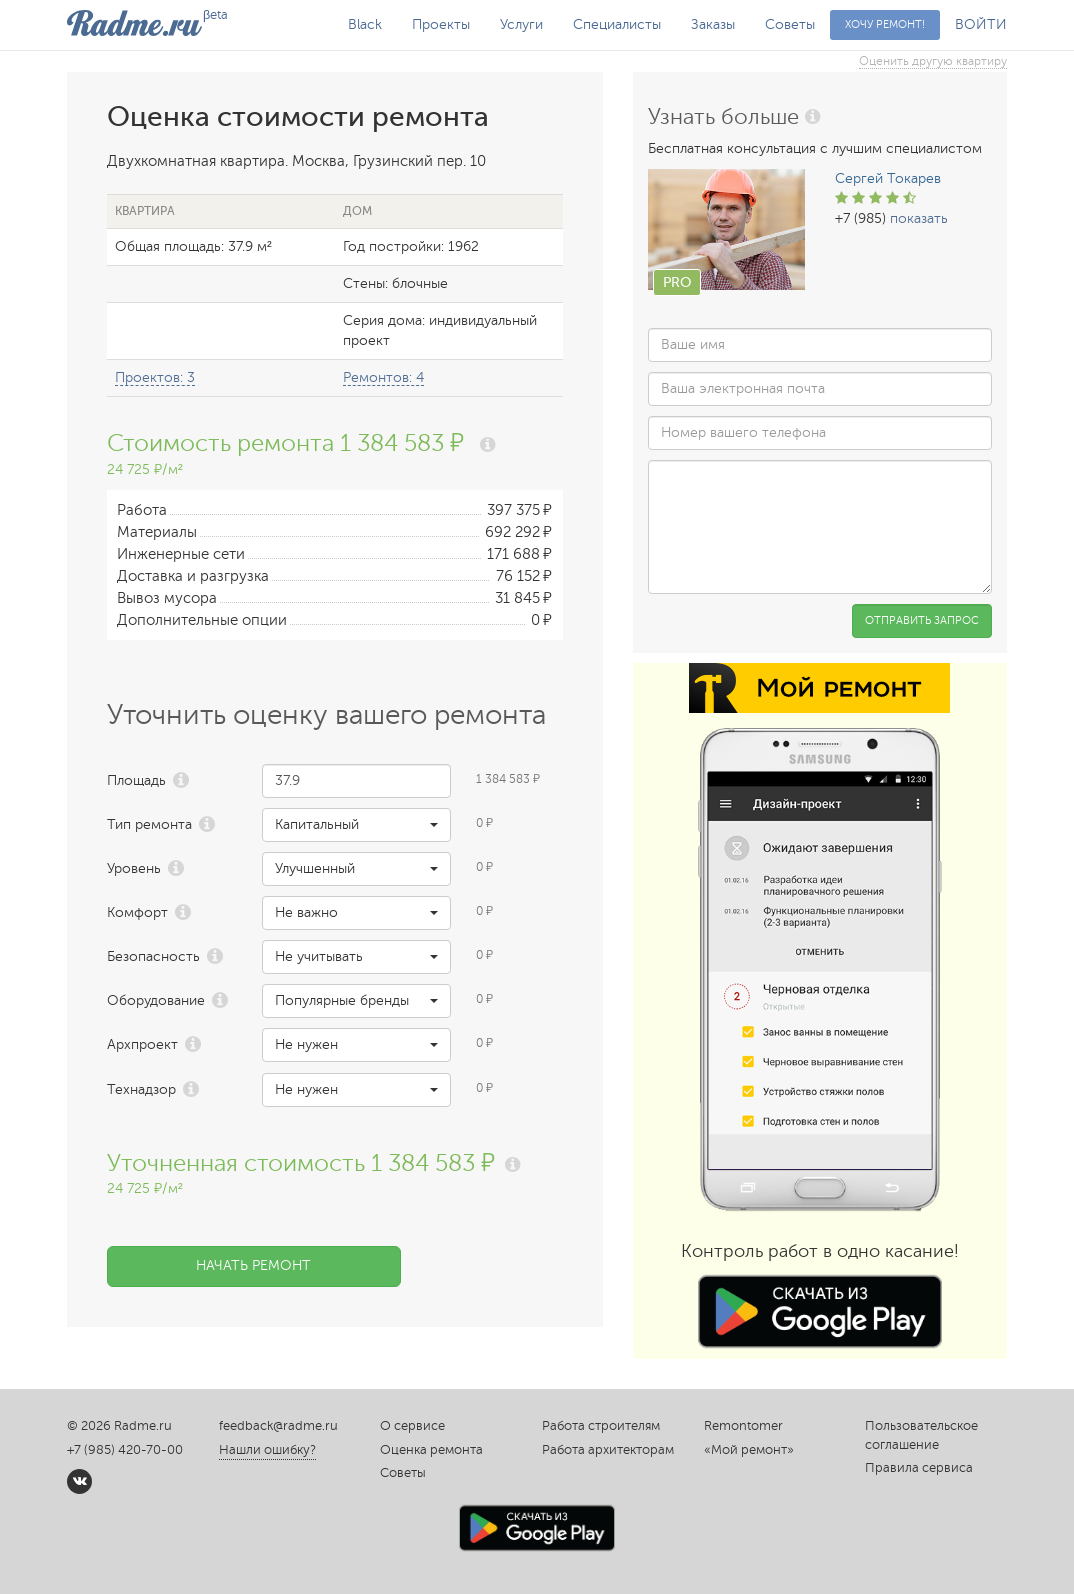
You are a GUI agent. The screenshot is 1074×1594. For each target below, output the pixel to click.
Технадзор (141, 1089)
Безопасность (153, 956)
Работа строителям (601, 1426)
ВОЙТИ (981, 24)
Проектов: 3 (155, 377)
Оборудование (156, 1000)
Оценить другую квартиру (933, 61)
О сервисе (412, 1426)
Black (365, 24)
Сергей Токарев (888, 178)
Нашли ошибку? (267, 1450)
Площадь (136, 780)
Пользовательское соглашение (921, 1435)
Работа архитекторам (608, 1450)
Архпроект (142, 1044)
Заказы (713, 24)
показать (919, 218)
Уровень (134, 868)
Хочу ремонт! (885, 24)
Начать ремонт (253, 1265)
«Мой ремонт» (749, 1450)
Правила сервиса (919, 1468)
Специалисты (617, 24)
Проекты (441, 24)
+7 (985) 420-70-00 (125, 1450)
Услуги (521, 24)
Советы (790, 24)
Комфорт (137, 912)
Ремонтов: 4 (383, 377)
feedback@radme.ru (278, 1426)
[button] (356, 825)
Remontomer (743, 1426)
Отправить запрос (922, 620)
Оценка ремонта (431, 1450)
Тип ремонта (149, 824)
